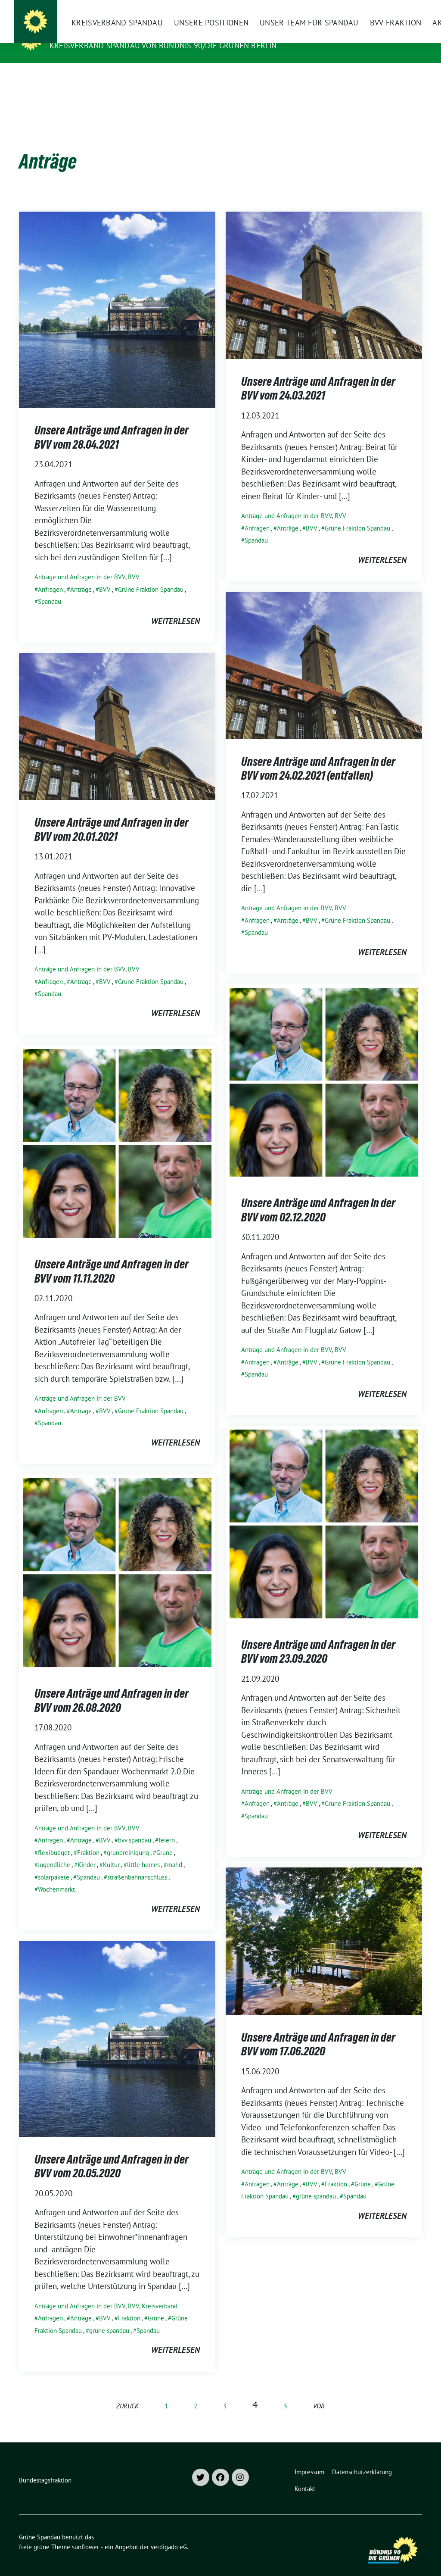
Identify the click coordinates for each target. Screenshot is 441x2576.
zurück (127, 2393)
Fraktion (88, 1839)
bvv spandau (134, 1827)
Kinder (87, 1851)
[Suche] (394, 7)
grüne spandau (316, 2183)
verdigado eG (169, 2533)
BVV (134, 563)
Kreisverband (159, 2293)
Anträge (81, 576)
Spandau (49, 588)
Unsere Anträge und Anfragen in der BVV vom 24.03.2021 (318, 375)
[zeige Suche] (406, 7)
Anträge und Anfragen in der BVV (79, 563)
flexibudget (54, 1839)
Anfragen (50, 576)
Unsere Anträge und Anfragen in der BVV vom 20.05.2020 (111, 2153)
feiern (166, 1827)
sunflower (85, 2533)
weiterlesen (175, 608)
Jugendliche (54, 1851)
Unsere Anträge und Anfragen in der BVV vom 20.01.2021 (111, 816)
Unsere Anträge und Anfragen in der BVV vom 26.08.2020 (111, 1687)
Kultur (111, 1851)
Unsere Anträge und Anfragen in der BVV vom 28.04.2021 (111, 423)
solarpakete (53, 1864)
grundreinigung (128, 1839)
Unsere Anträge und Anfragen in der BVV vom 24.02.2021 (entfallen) (318, 755)
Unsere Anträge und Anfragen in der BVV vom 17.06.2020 (318, 2031)
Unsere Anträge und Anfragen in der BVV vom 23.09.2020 (318, 1638)
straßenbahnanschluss (137, 1864)
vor (319, 2393)
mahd (174, 1851)
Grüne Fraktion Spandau (150, 576)
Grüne (164, 1839)
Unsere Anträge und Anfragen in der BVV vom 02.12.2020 (318, 1196)
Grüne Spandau (85, 33)
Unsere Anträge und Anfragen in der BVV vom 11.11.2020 (111, 1257)
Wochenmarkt (56, 1876)
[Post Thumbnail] (117, 295)
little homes (143, 1851)
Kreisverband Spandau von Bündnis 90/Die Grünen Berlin (163, 45)
